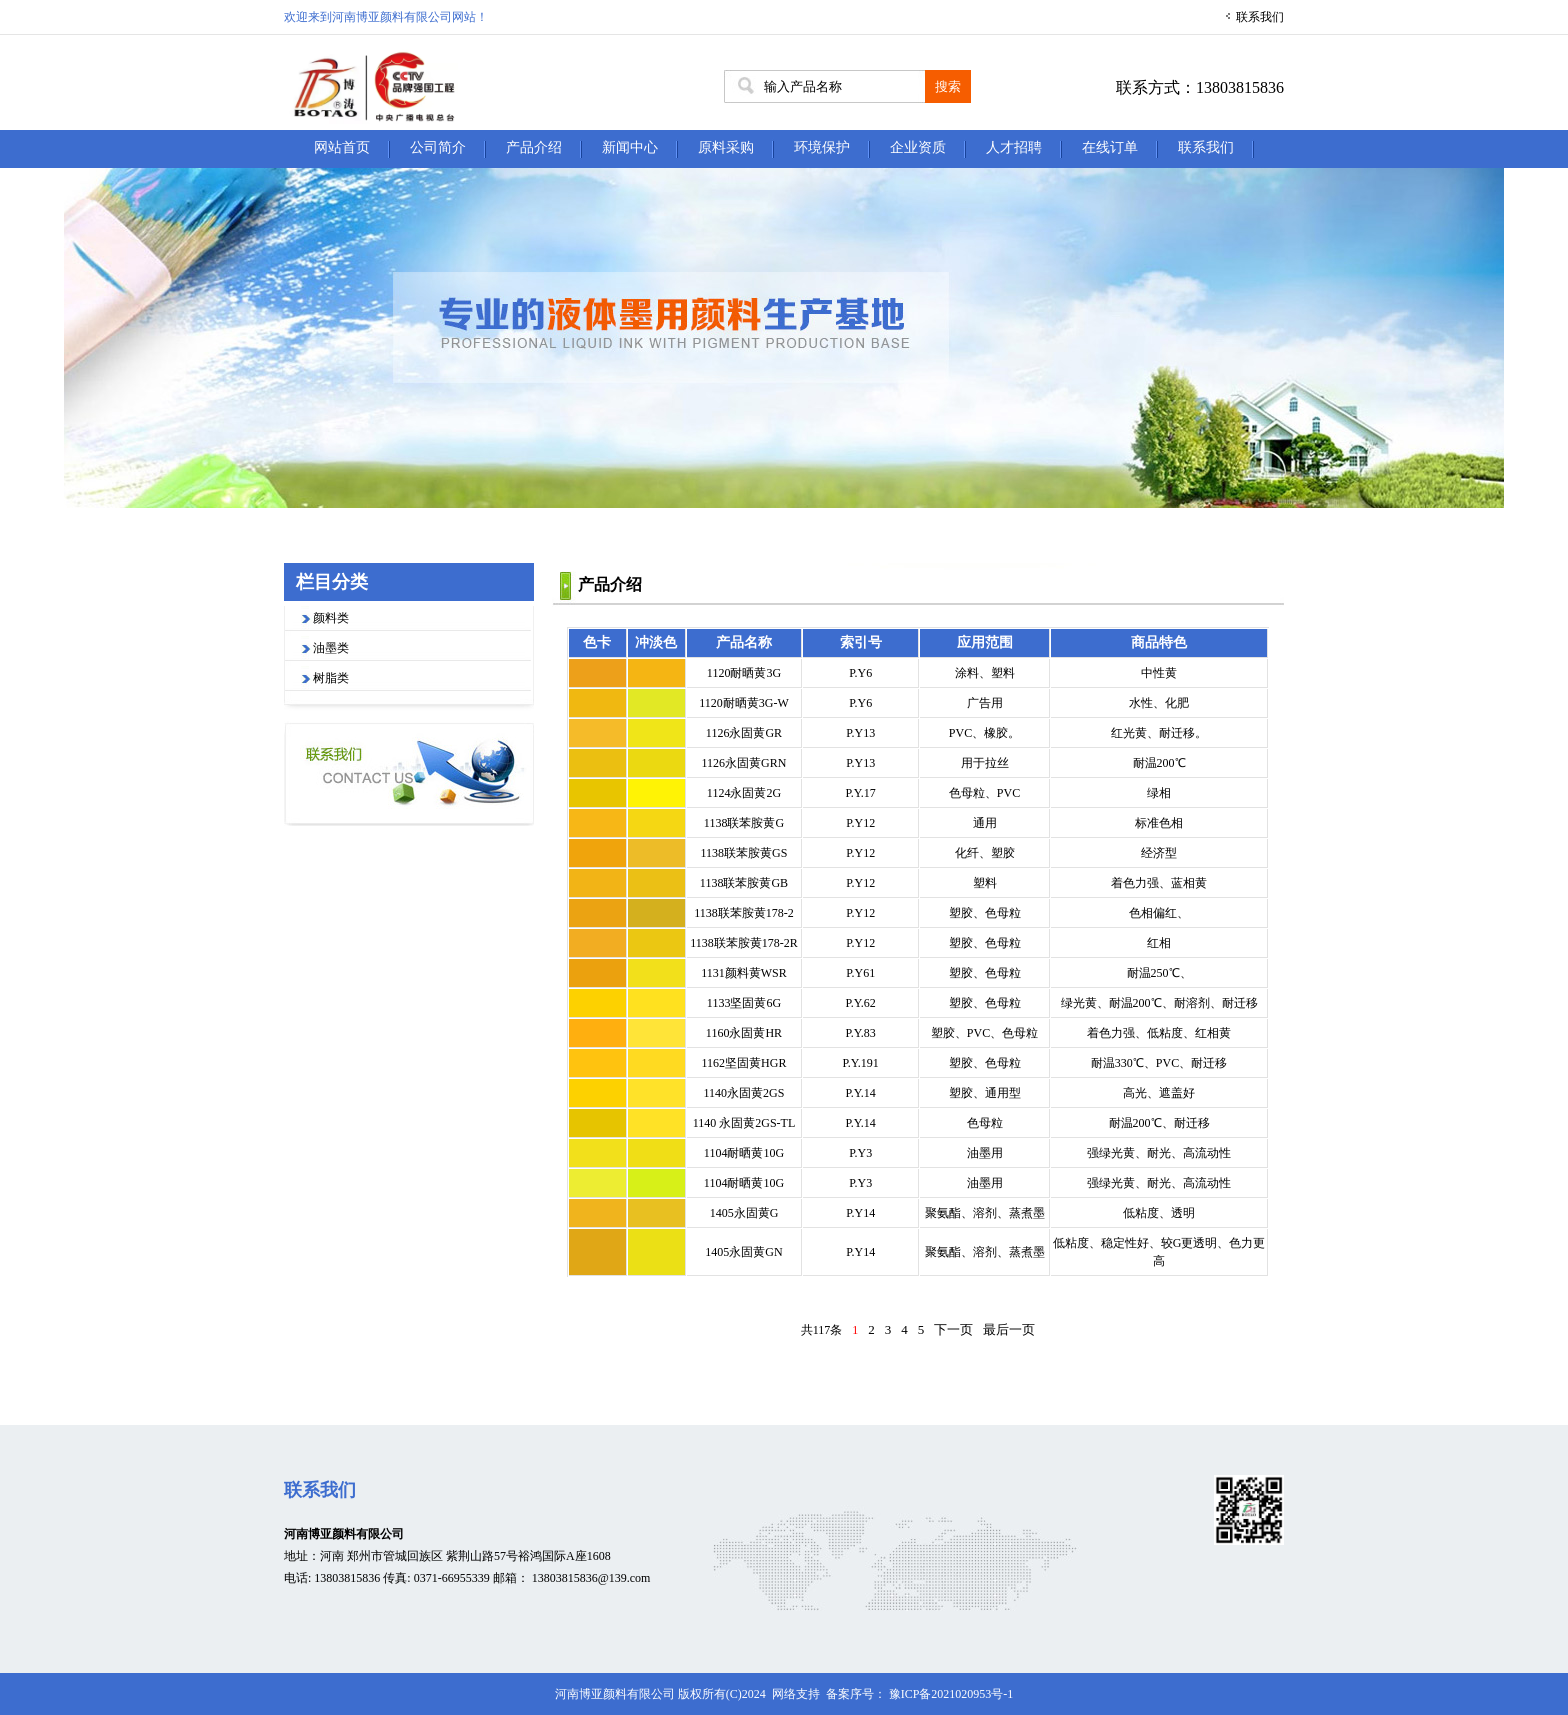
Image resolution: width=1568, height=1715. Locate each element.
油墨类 (331, 648)
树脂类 (331, 678)
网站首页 (342, 147)
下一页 (953, 1329)
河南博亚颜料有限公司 (344, 1534)
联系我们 (1260, 17)
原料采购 (726, 147)
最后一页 (1009, 1329)
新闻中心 (630, 147)
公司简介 (438, 147)
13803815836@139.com (591, 1578)
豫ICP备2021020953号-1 (951, 1694)
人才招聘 (1014, 147)
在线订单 (1110, 147)
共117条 (822, 1330)
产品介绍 (534, 147)
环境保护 (822, 147)
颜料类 (331, 618)
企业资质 (918, 147)
